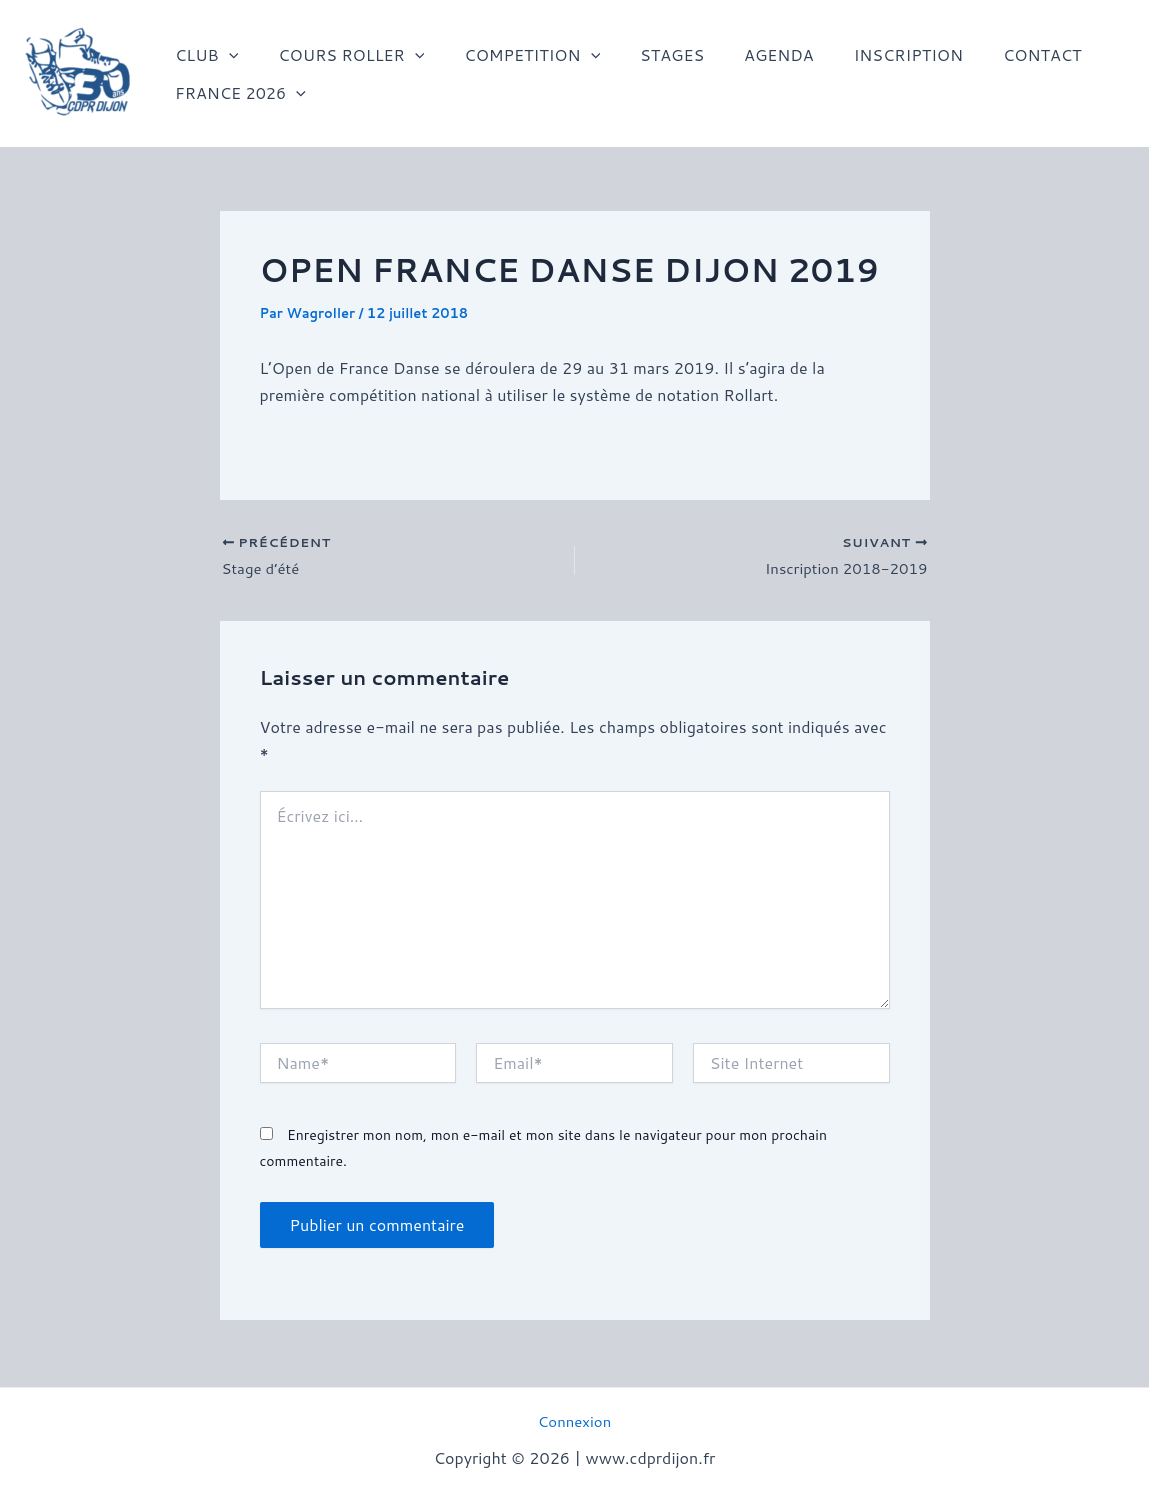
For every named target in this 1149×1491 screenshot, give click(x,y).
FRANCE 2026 (236, 93)
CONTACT (990, 54)
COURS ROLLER (339, 55)
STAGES (644, 54)
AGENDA (743, 54)
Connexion (574, 1420)
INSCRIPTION (864, 54)
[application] (225, 55)
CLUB (202, 55)
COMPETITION (512, 55)
